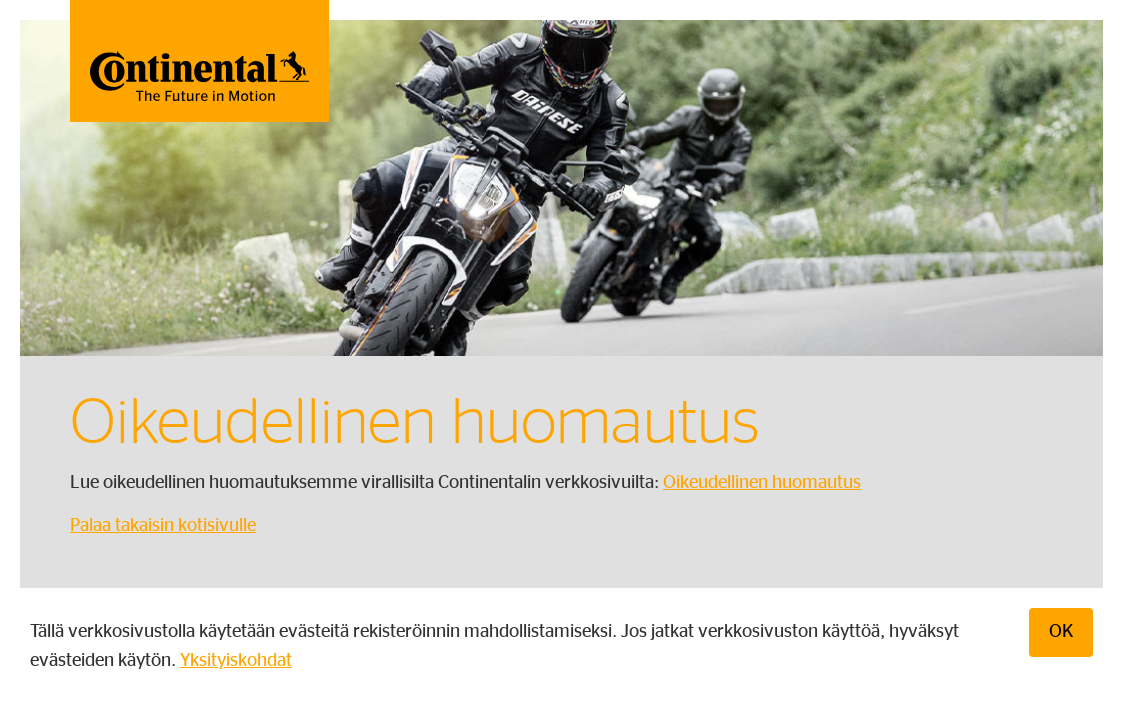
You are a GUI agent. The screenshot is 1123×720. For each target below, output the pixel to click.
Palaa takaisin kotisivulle (163, 526)
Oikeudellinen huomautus (762, 483)
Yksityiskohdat (236, 661)
